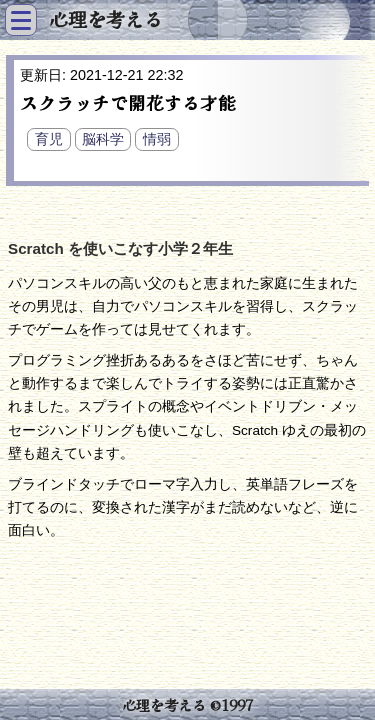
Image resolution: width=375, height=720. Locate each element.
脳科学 (103, 139)
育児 (49, 139)
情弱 (157, 139)
